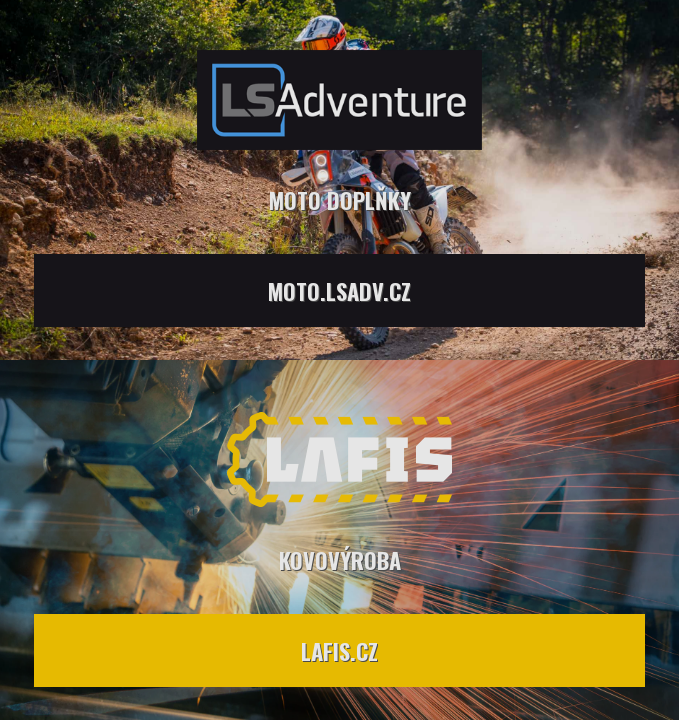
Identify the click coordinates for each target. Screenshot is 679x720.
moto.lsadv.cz (339, 290)
